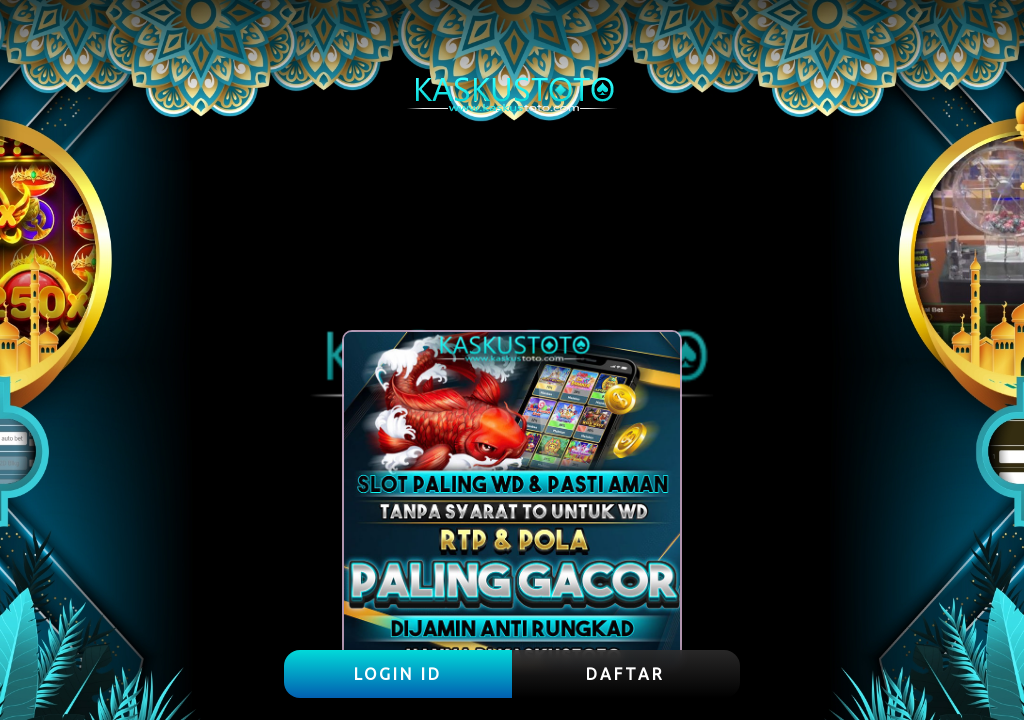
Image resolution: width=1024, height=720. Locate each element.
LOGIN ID (398, 674)
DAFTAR (625, 674)
